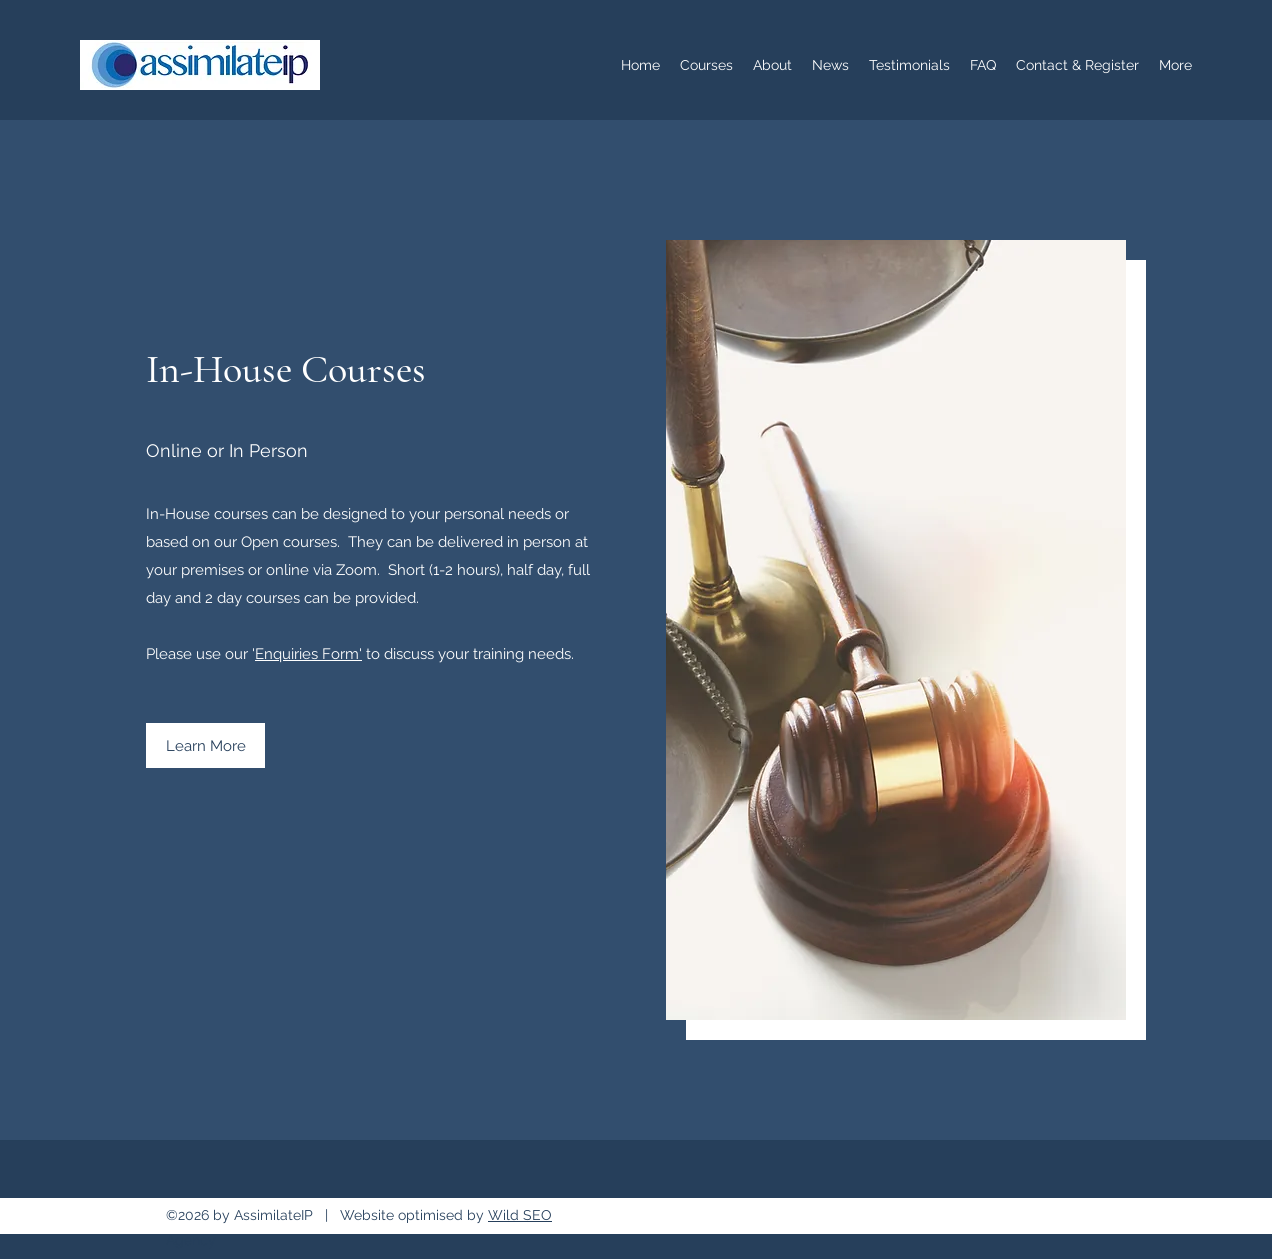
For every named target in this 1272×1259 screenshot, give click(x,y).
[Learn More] (205, 745)
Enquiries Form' (308, 654)
